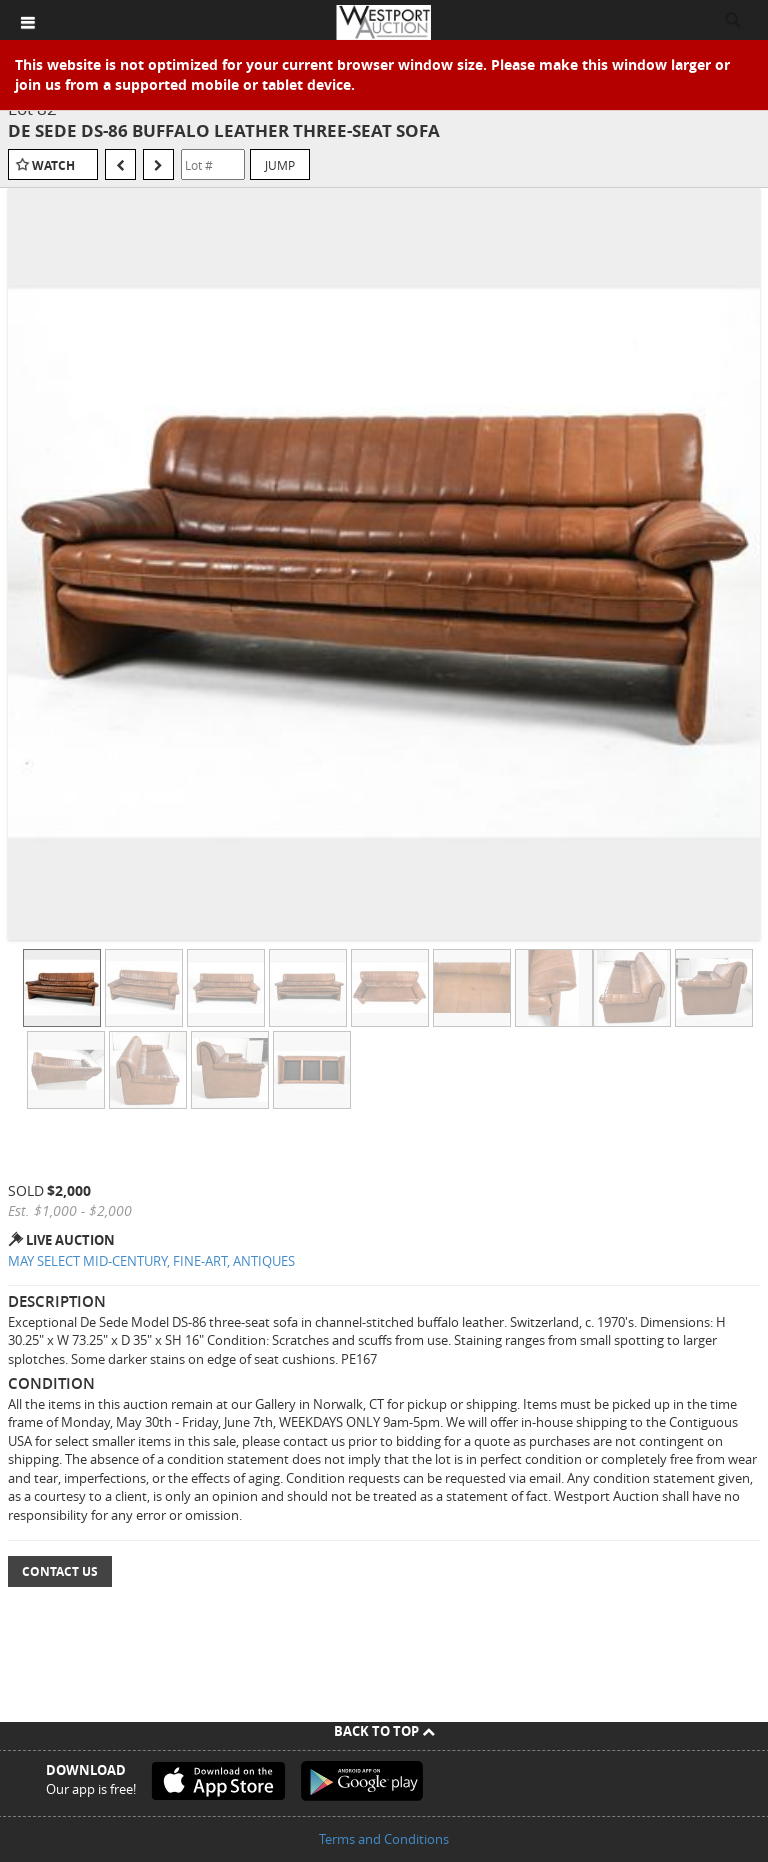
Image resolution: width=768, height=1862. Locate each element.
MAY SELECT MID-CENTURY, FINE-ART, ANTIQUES (151, 1261)
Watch (53, 165)
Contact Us (60, 1571)
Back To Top (384, 1731)
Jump (280, 165)
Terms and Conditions (384, 1839)
